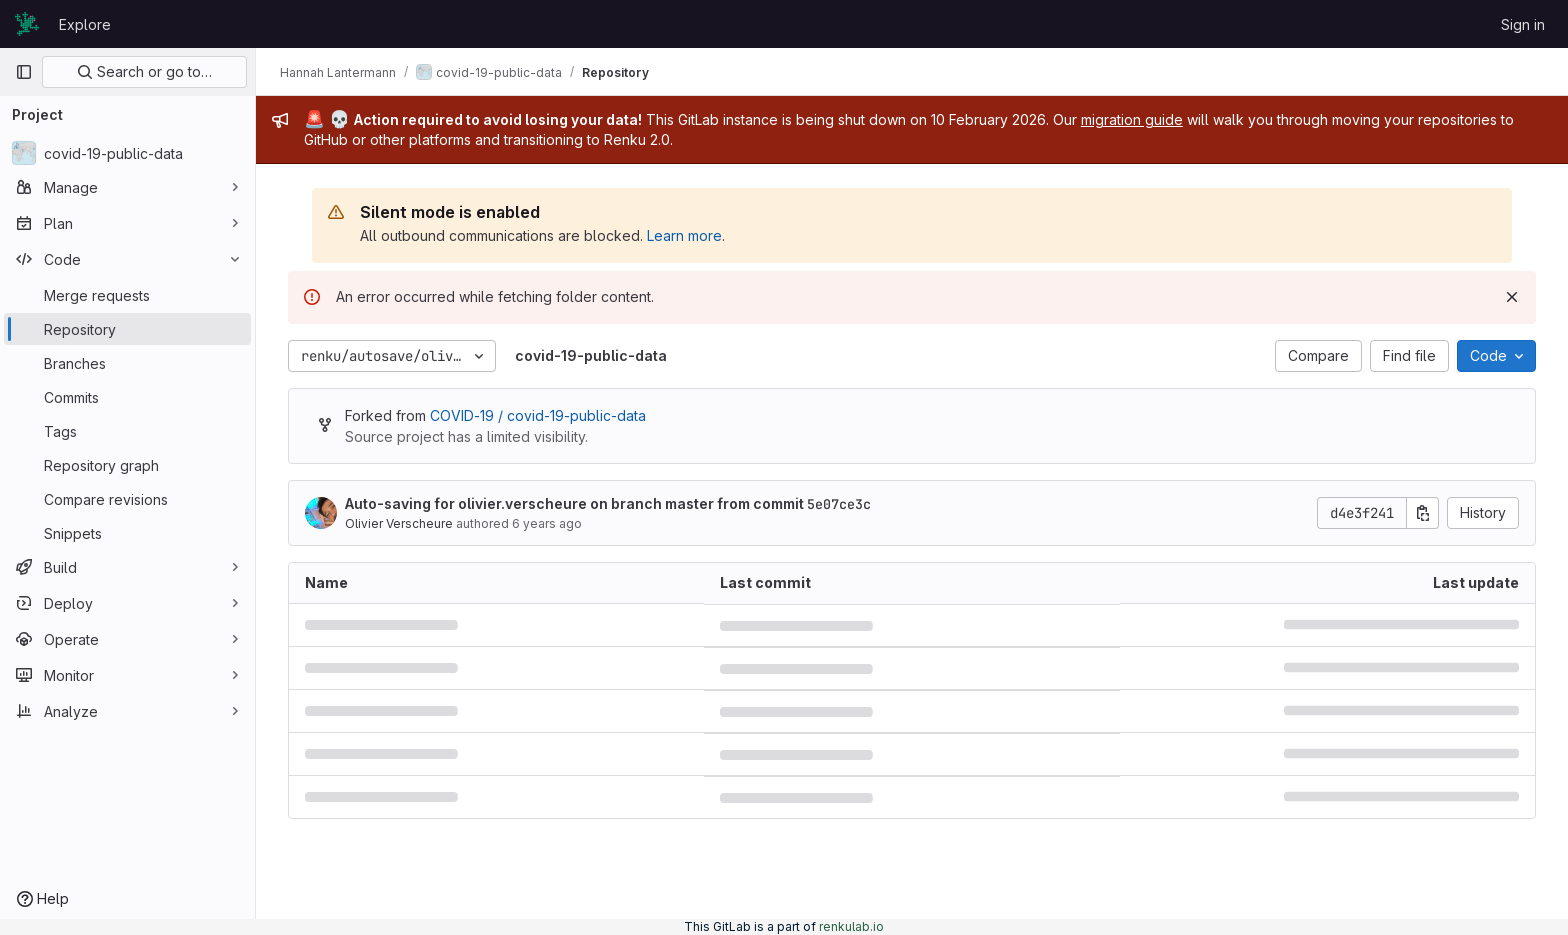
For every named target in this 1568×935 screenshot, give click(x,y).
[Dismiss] (1512, 297)
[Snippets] (127, 533)
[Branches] (127, 363)
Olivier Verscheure (399, 523)
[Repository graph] (127, 465)
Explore (85, 24)
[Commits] (127, 397)
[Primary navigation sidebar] (24, 72)
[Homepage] (27, 24)
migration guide (1132, 119)
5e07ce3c (839, 504)
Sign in (1523, 24)
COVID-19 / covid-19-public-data (538, 415)
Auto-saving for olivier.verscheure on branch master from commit (608, 504)
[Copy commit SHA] (1423, 513)
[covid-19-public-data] (127, 153)
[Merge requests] (127, 295)
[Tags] (127, 431)
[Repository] (127, 329)
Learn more (684, 235)
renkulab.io (851, 926)
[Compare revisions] (127, 499)
